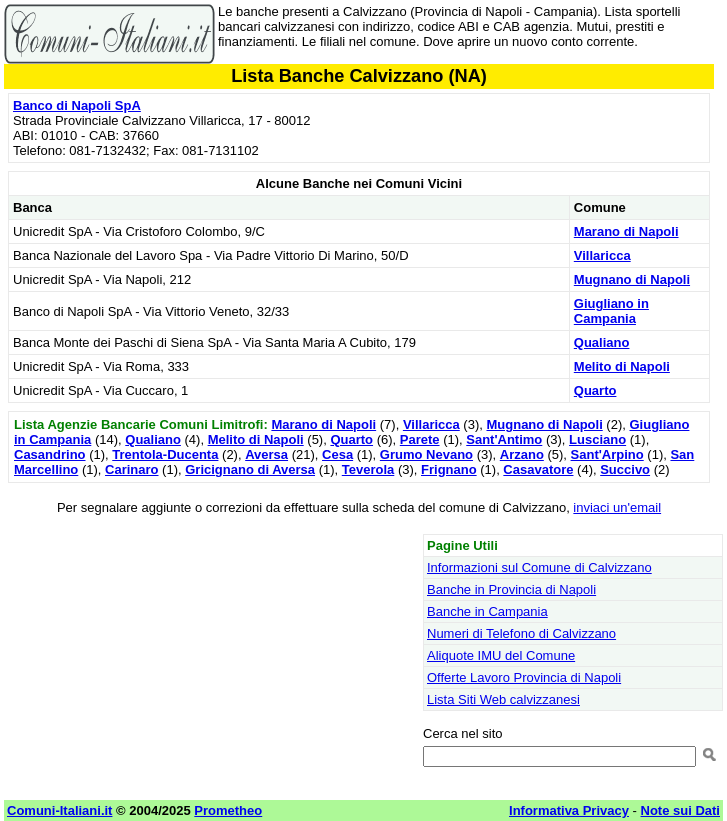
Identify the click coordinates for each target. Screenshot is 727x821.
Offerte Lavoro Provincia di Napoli (524, 677)
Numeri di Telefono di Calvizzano (521, 633)
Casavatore (538, 469)
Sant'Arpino (607, 454)
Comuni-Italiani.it (59, 810)
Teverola (368, 469)
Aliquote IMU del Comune (501, 655)
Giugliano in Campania (611, 311)
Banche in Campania (487, 611)
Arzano (522, 454)
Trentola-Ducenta (165, 454)
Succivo (625, 469)
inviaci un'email (617, 507)
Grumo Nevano (426, 454)
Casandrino (50, 454)
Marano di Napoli (626, 231)
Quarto (595, 390)
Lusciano (597, 439)
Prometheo (228, 810)
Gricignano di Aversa (250, 469)
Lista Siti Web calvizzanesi (503, 699)
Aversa (266, 454)
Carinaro (131, 469)
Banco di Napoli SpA (77, 105)
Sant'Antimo (504, 439)
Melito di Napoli (622, 366)
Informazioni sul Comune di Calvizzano (539, 567)
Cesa (337, 454)
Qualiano (602, 342)
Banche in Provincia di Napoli (511, 589)
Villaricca (602, 255)
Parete (420, 439)
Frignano (449, 469)
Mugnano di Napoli (632, 279)
